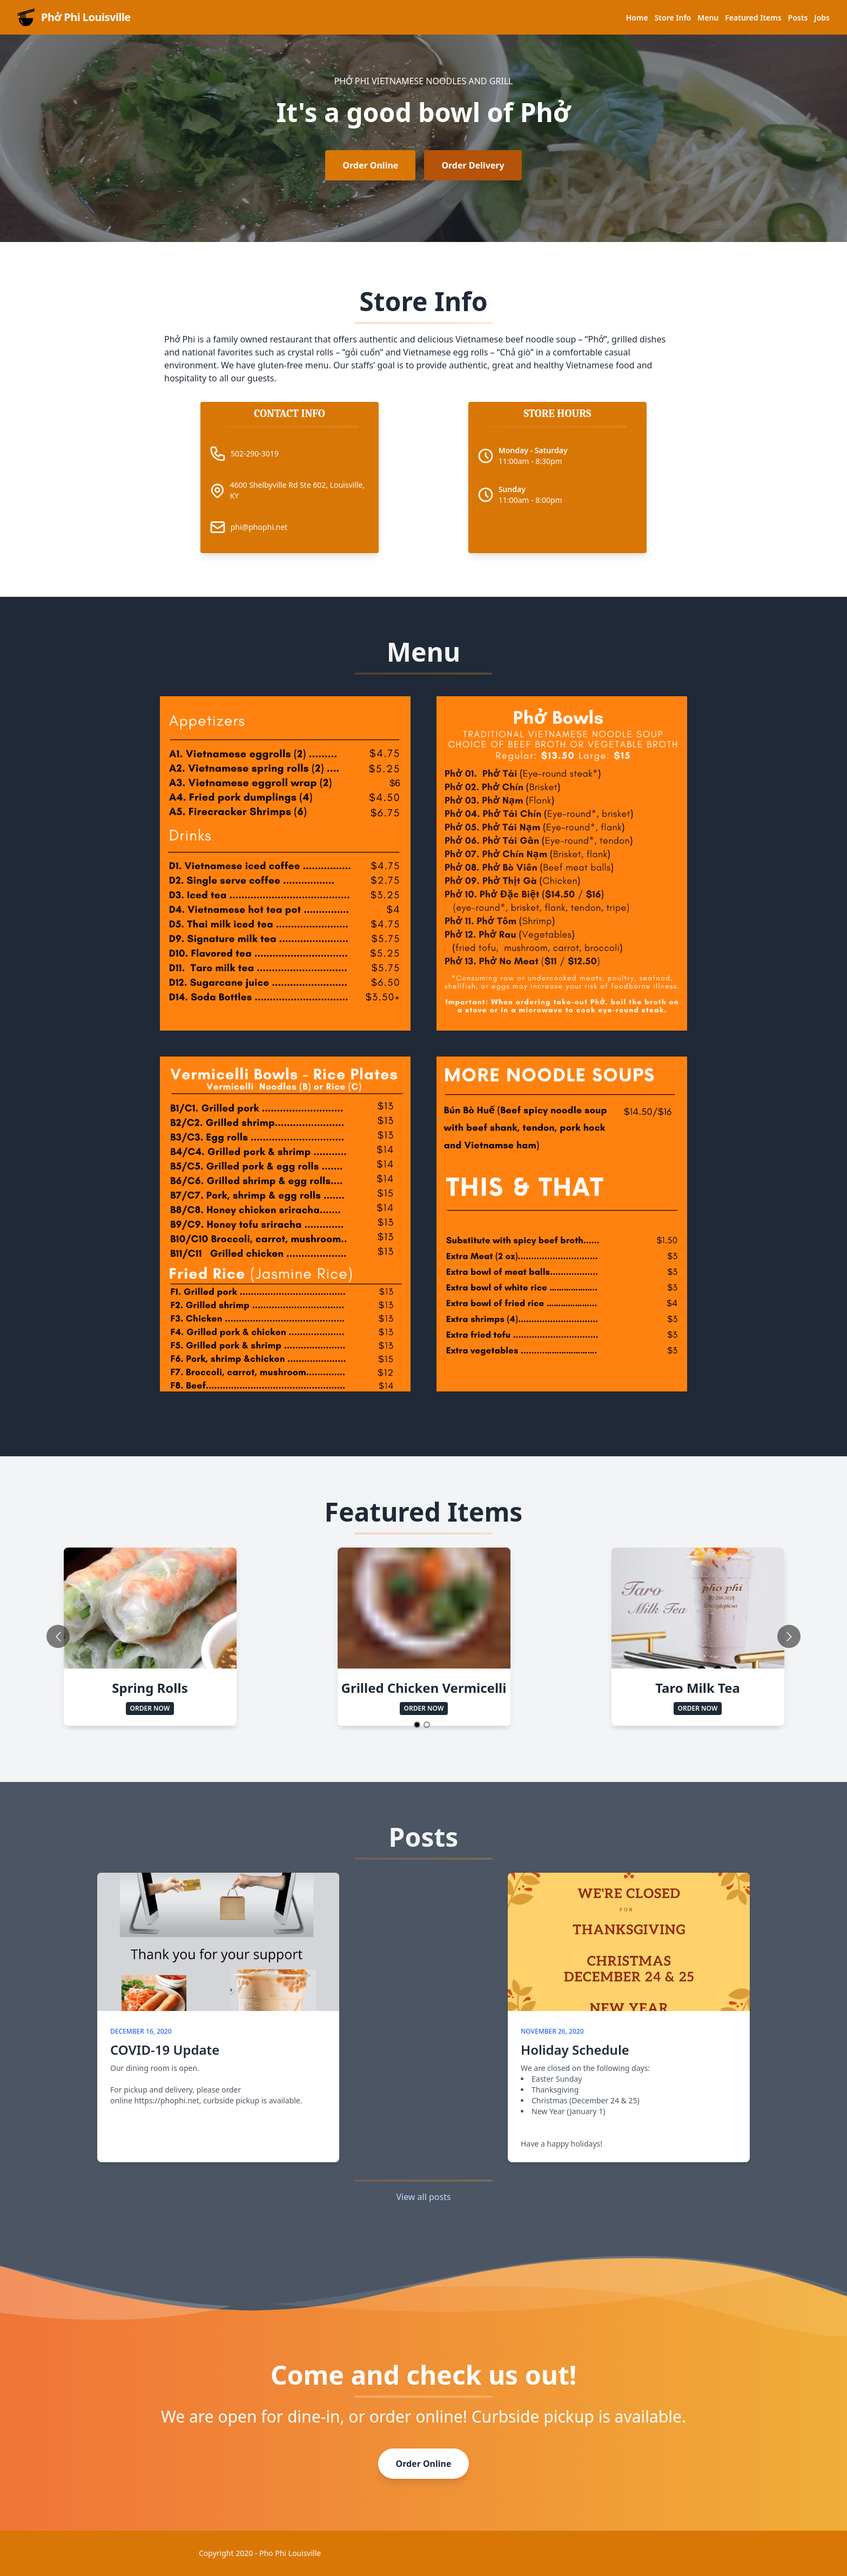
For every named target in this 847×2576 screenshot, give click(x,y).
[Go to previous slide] (58, 1636)
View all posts (423, 2197)
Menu (707, 17)
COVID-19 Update (164, 2050)
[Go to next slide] (789, 1636)
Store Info (673, 17)
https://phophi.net (167, 2100)
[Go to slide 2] (427, 1724)
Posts (798, 17)
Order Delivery (472, 165)
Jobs (822, 17)
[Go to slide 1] (417, 1724)
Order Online (370, 165)
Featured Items (753, 17)
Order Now (150, 1708)
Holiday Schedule (575, 2050)
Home (637, 17)
